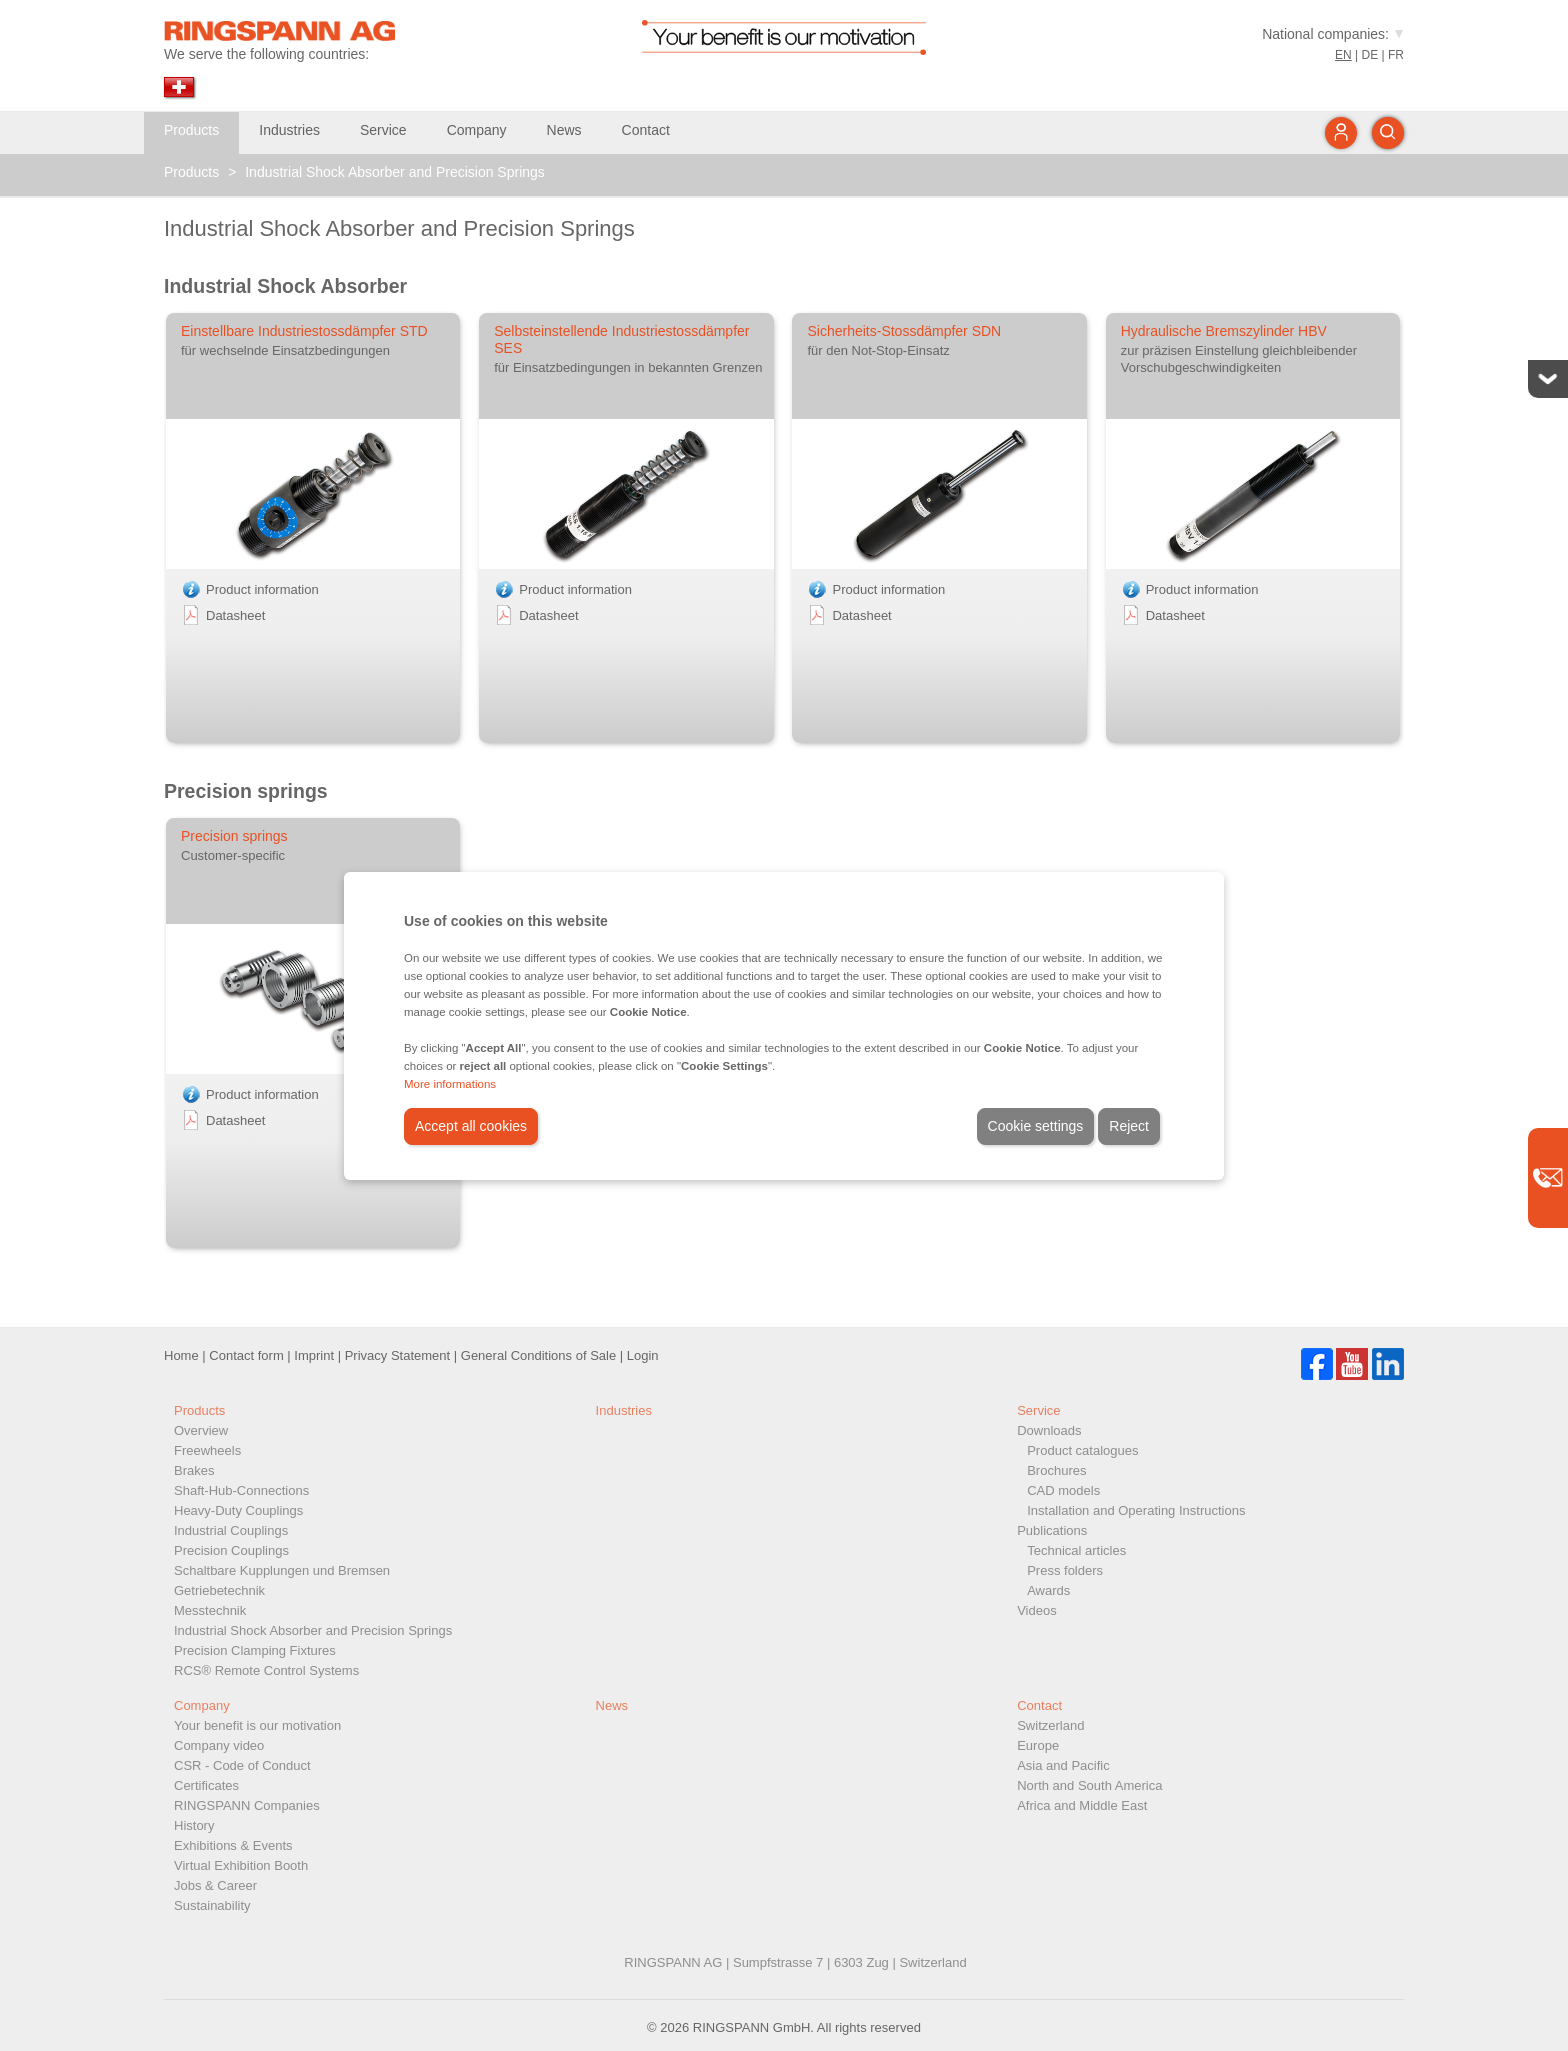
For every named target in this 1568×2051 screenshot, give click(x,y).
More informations (450, 1084)
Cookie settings (1036, 1126)
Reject (1129, 1126)
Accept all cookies (471, 1126)
